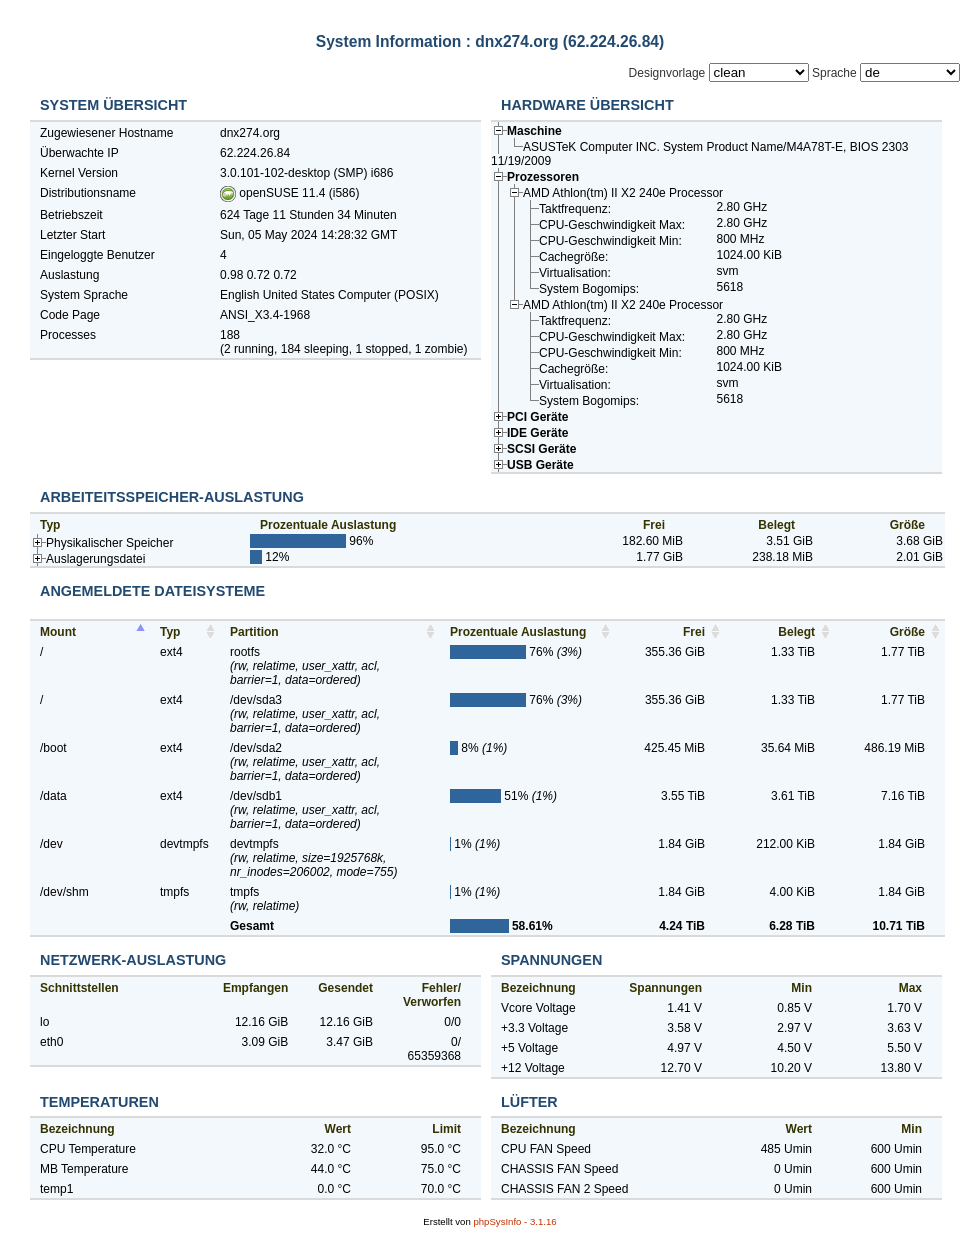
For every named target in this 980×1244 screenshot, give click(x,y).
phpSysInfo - (514, 1221)
